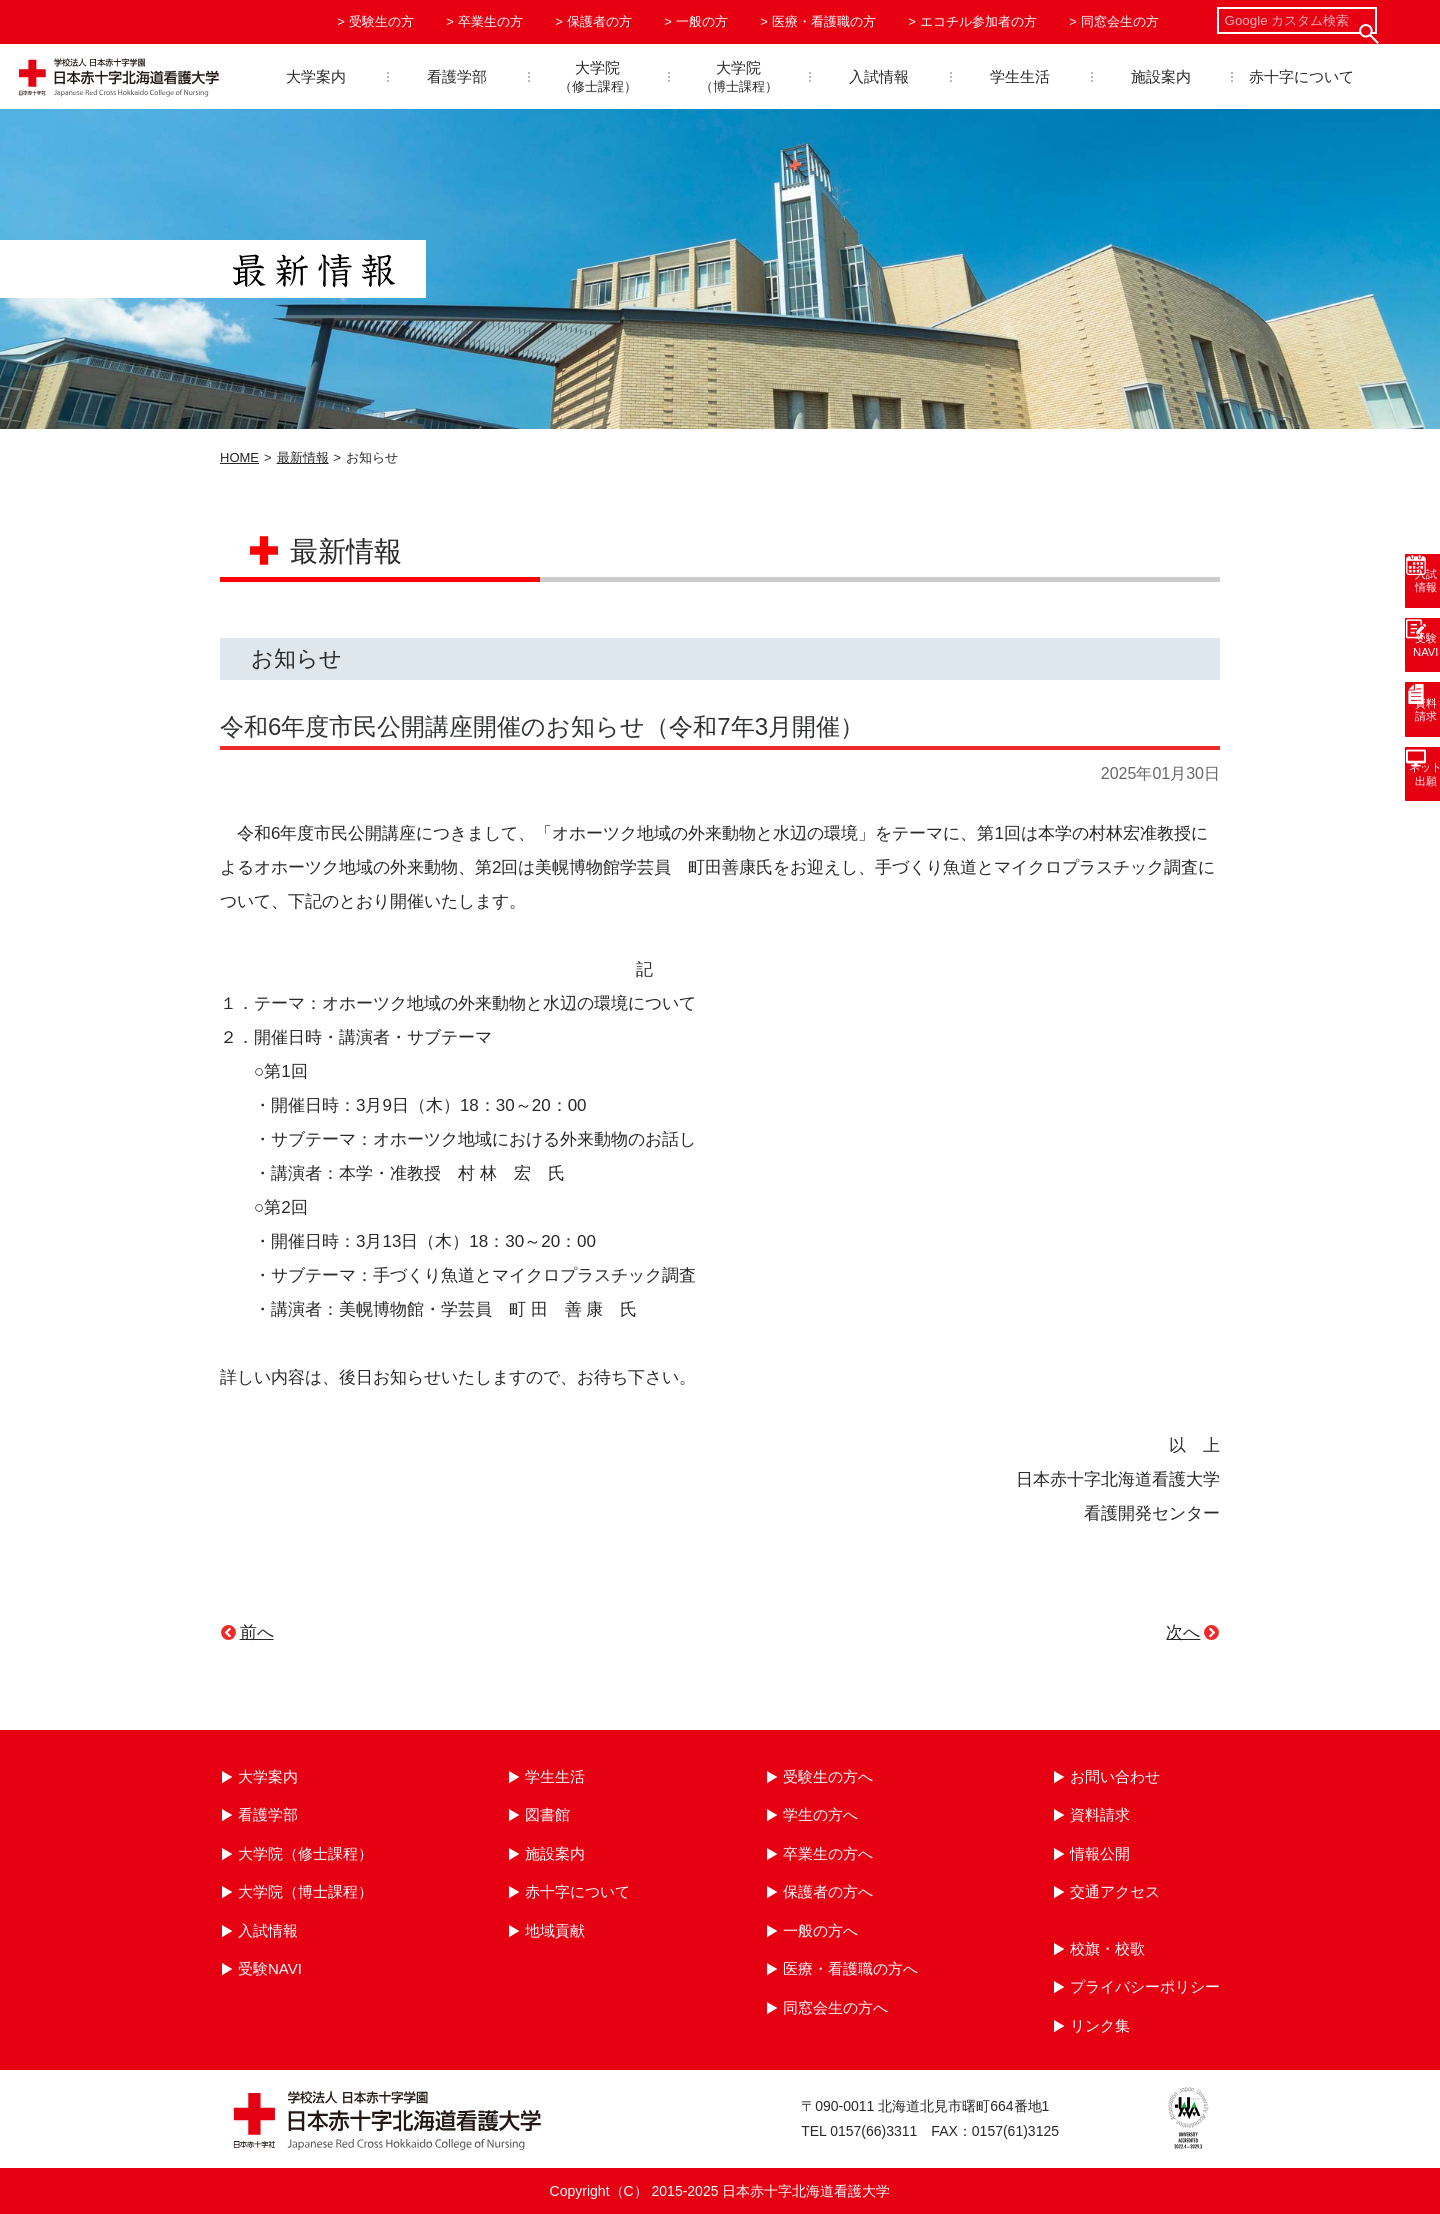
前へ (257, 1632)
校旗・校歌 (1107, 1948)
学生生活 (1020, 76)
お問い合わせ (1115, 1776)
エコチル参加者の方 (978, 21)
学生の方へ (820, 1814)
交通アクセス (1115, 1891)
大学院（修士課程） (305, 1853)
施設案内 (1161, 76)
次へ (1183, 1632)
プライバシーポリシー (1145, 1986)
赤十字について (1301, 76)
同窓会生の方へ (835, 2007)
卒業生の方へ (828, 1853)
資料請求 (1100, 1814)
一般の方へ (820, 1930)
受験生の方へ (828, 1776)
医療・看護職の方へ (850, 1968)
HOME (239, 457)
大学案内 (316, 76)
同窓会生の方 (1120, 21)
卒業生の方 (490, 21)
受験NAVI (270, 1968)
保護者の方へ (828, 1891)
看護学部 (457, 76)
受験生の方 (381, 21)
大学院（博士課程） (305, 1891)
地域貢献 (555, 1930)
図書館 (547, 1814)
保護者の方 (599, 21)
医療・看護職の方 (824, 21)
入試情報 (879, 76)
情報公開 (1100, 1853)
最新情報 (303, 457)
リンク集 (1100, 2025)
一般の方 (702, 21)
